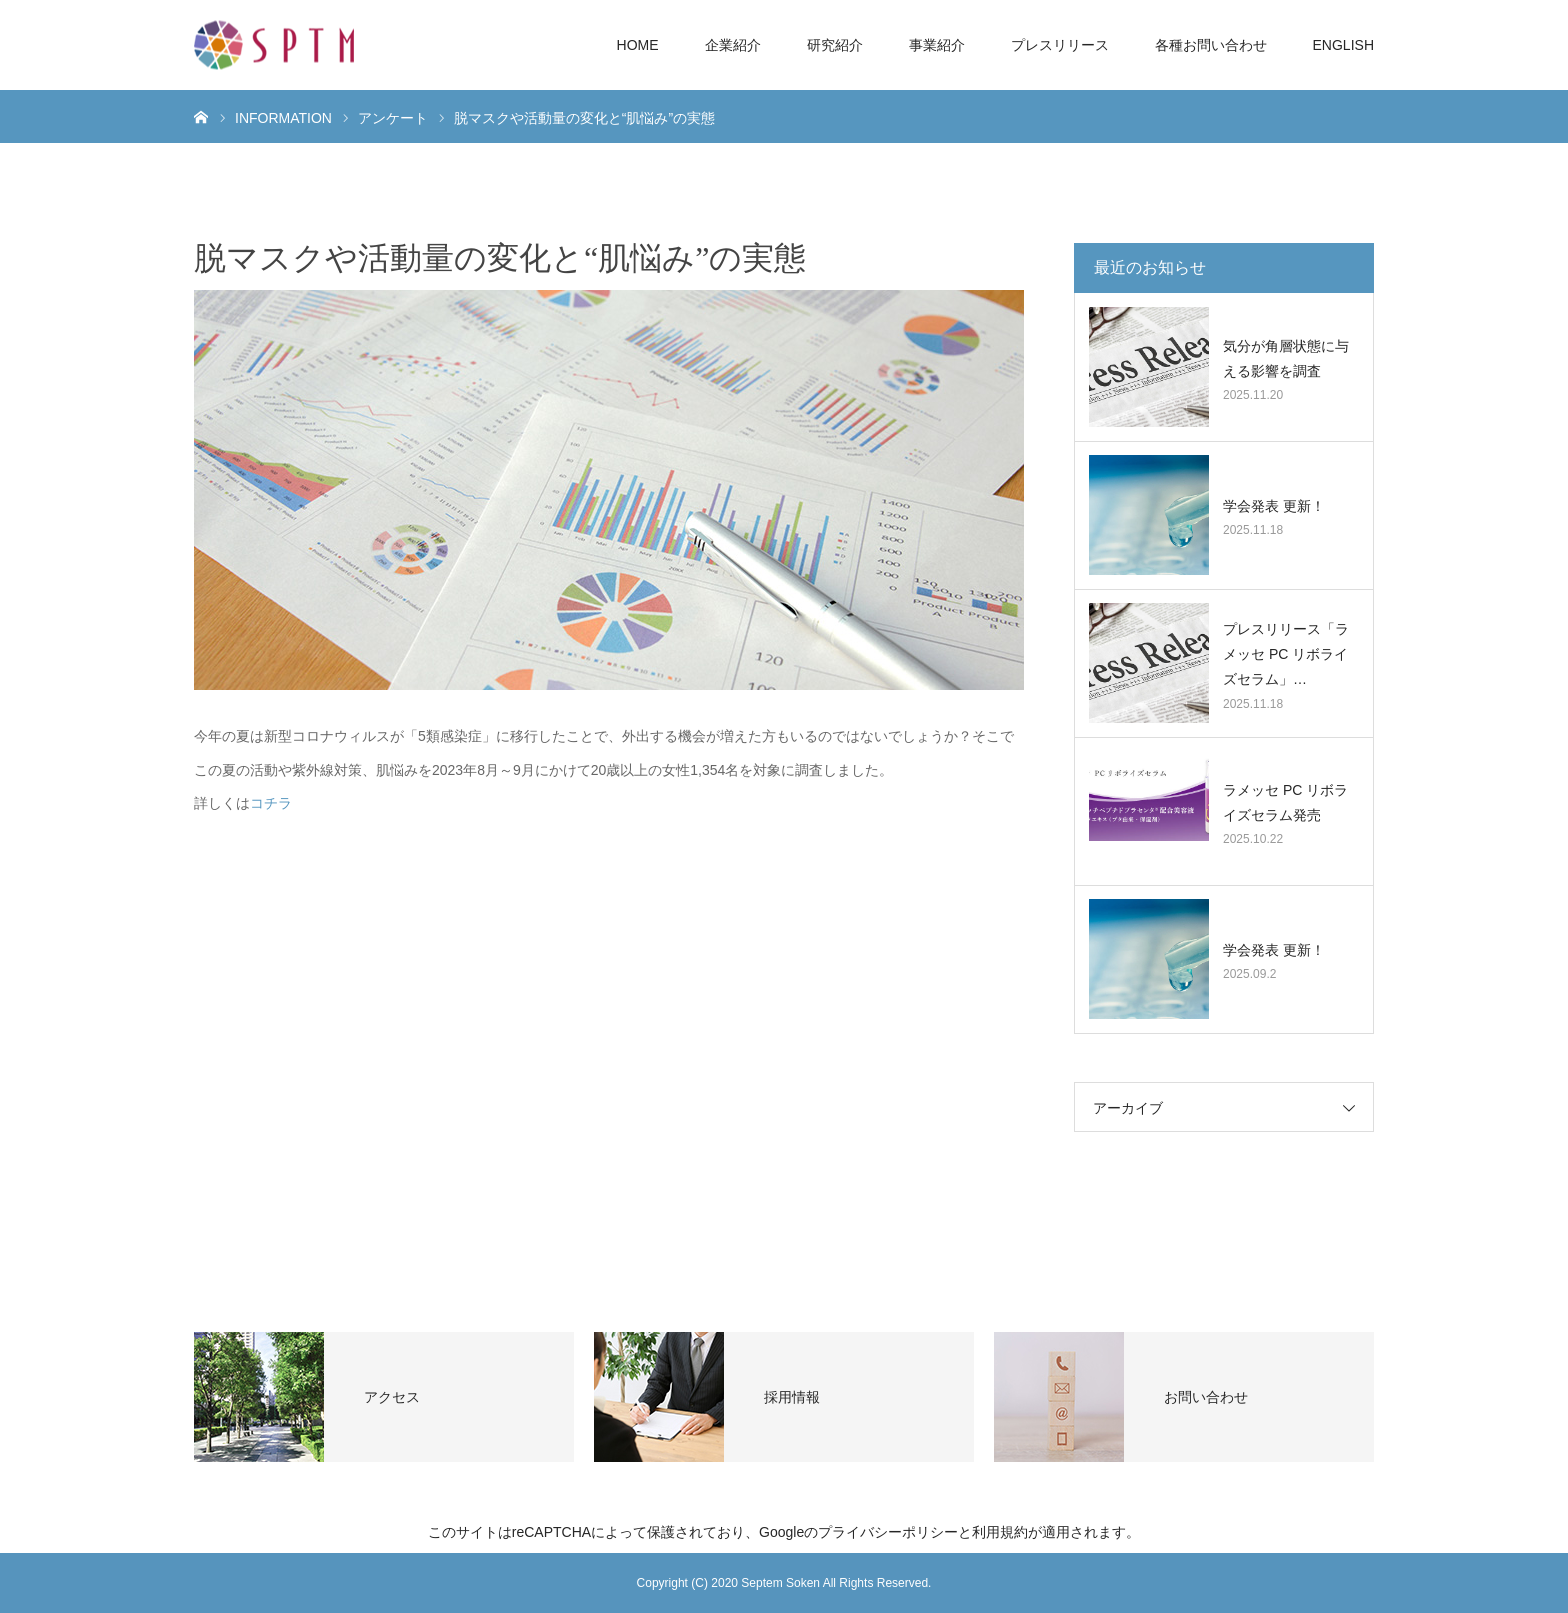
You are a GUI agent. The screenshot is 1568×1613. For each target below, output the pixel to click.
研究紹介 (835, 45)
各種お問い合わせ (1211, 45)
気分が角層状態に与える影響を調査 (1286, 358)
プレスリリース (1060, 45)
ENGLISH (1343, 45)
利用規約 (1000, 1532)
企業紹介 (733, 45)
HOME (638, 45)
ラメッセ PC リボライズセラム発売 (1285, 802)
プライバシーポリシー (888, 1532)
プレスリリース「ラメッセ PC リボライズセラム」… (1286, 654)
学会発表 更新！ (1274, 506)
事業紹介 (937, 45)
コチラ (271, 803)
